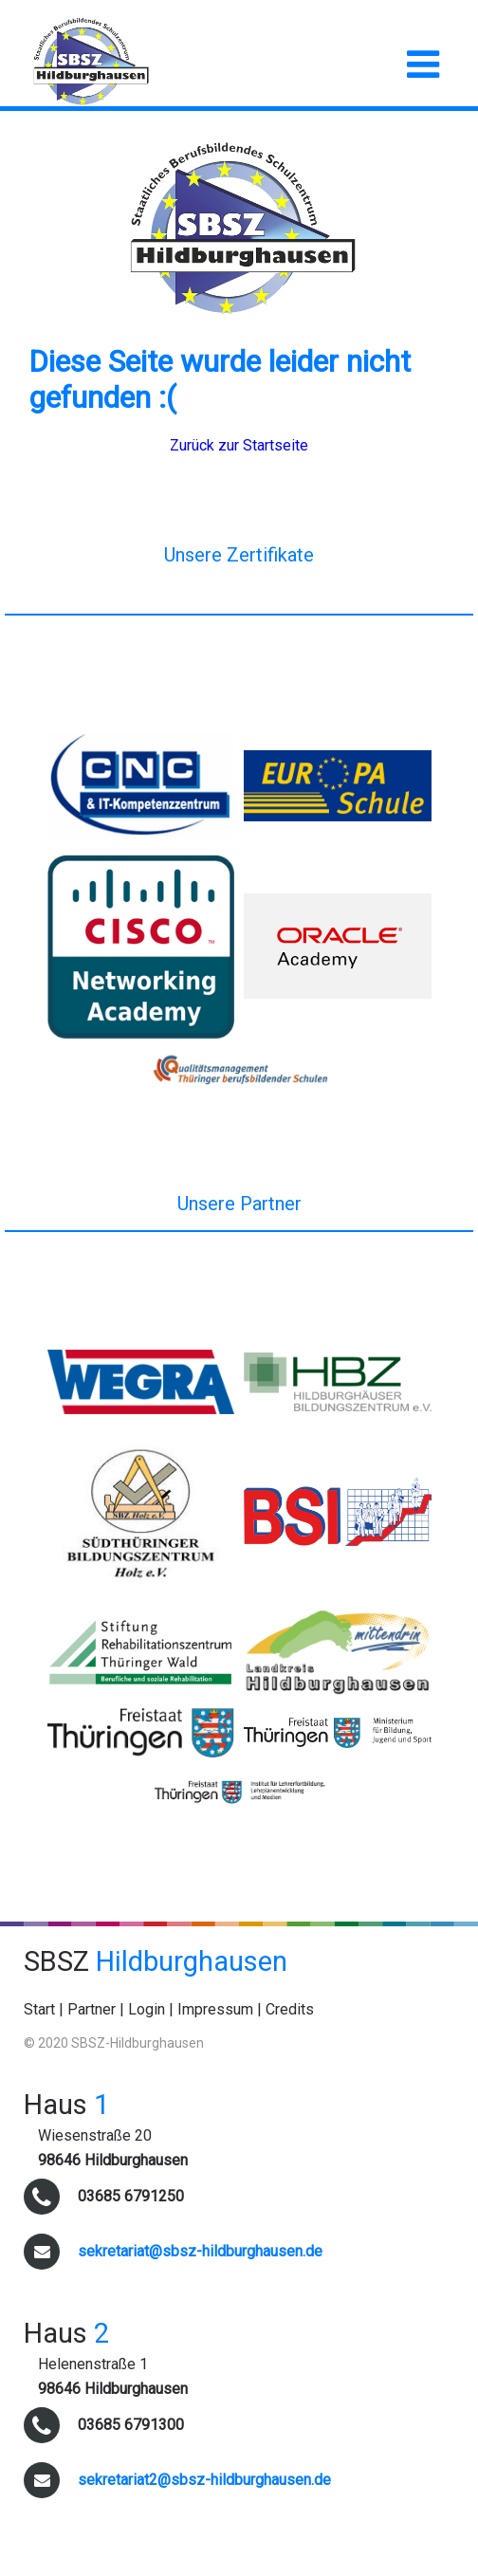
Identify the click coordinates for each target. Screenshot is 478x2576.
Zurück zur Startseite (239, 445)
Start (39, 2009)
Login (146, 2009)
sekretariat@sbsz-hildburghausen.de (200, 2251)
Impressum (215, 2009)
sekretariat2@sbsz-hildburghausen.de (204, 2480)
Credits (290, 2009)
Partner (91, 2009)
